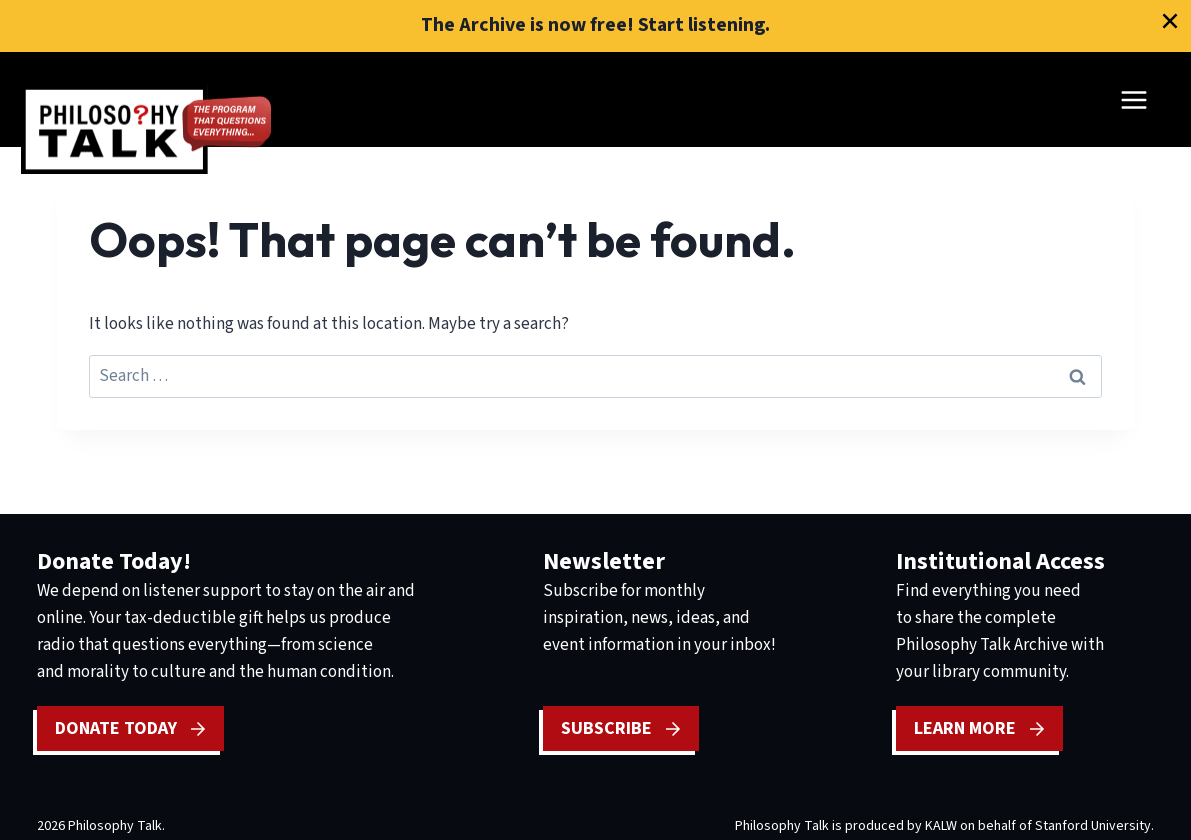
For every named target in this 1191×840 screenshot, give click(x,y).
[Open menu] (1133, 99)
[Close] (1170, 21)
